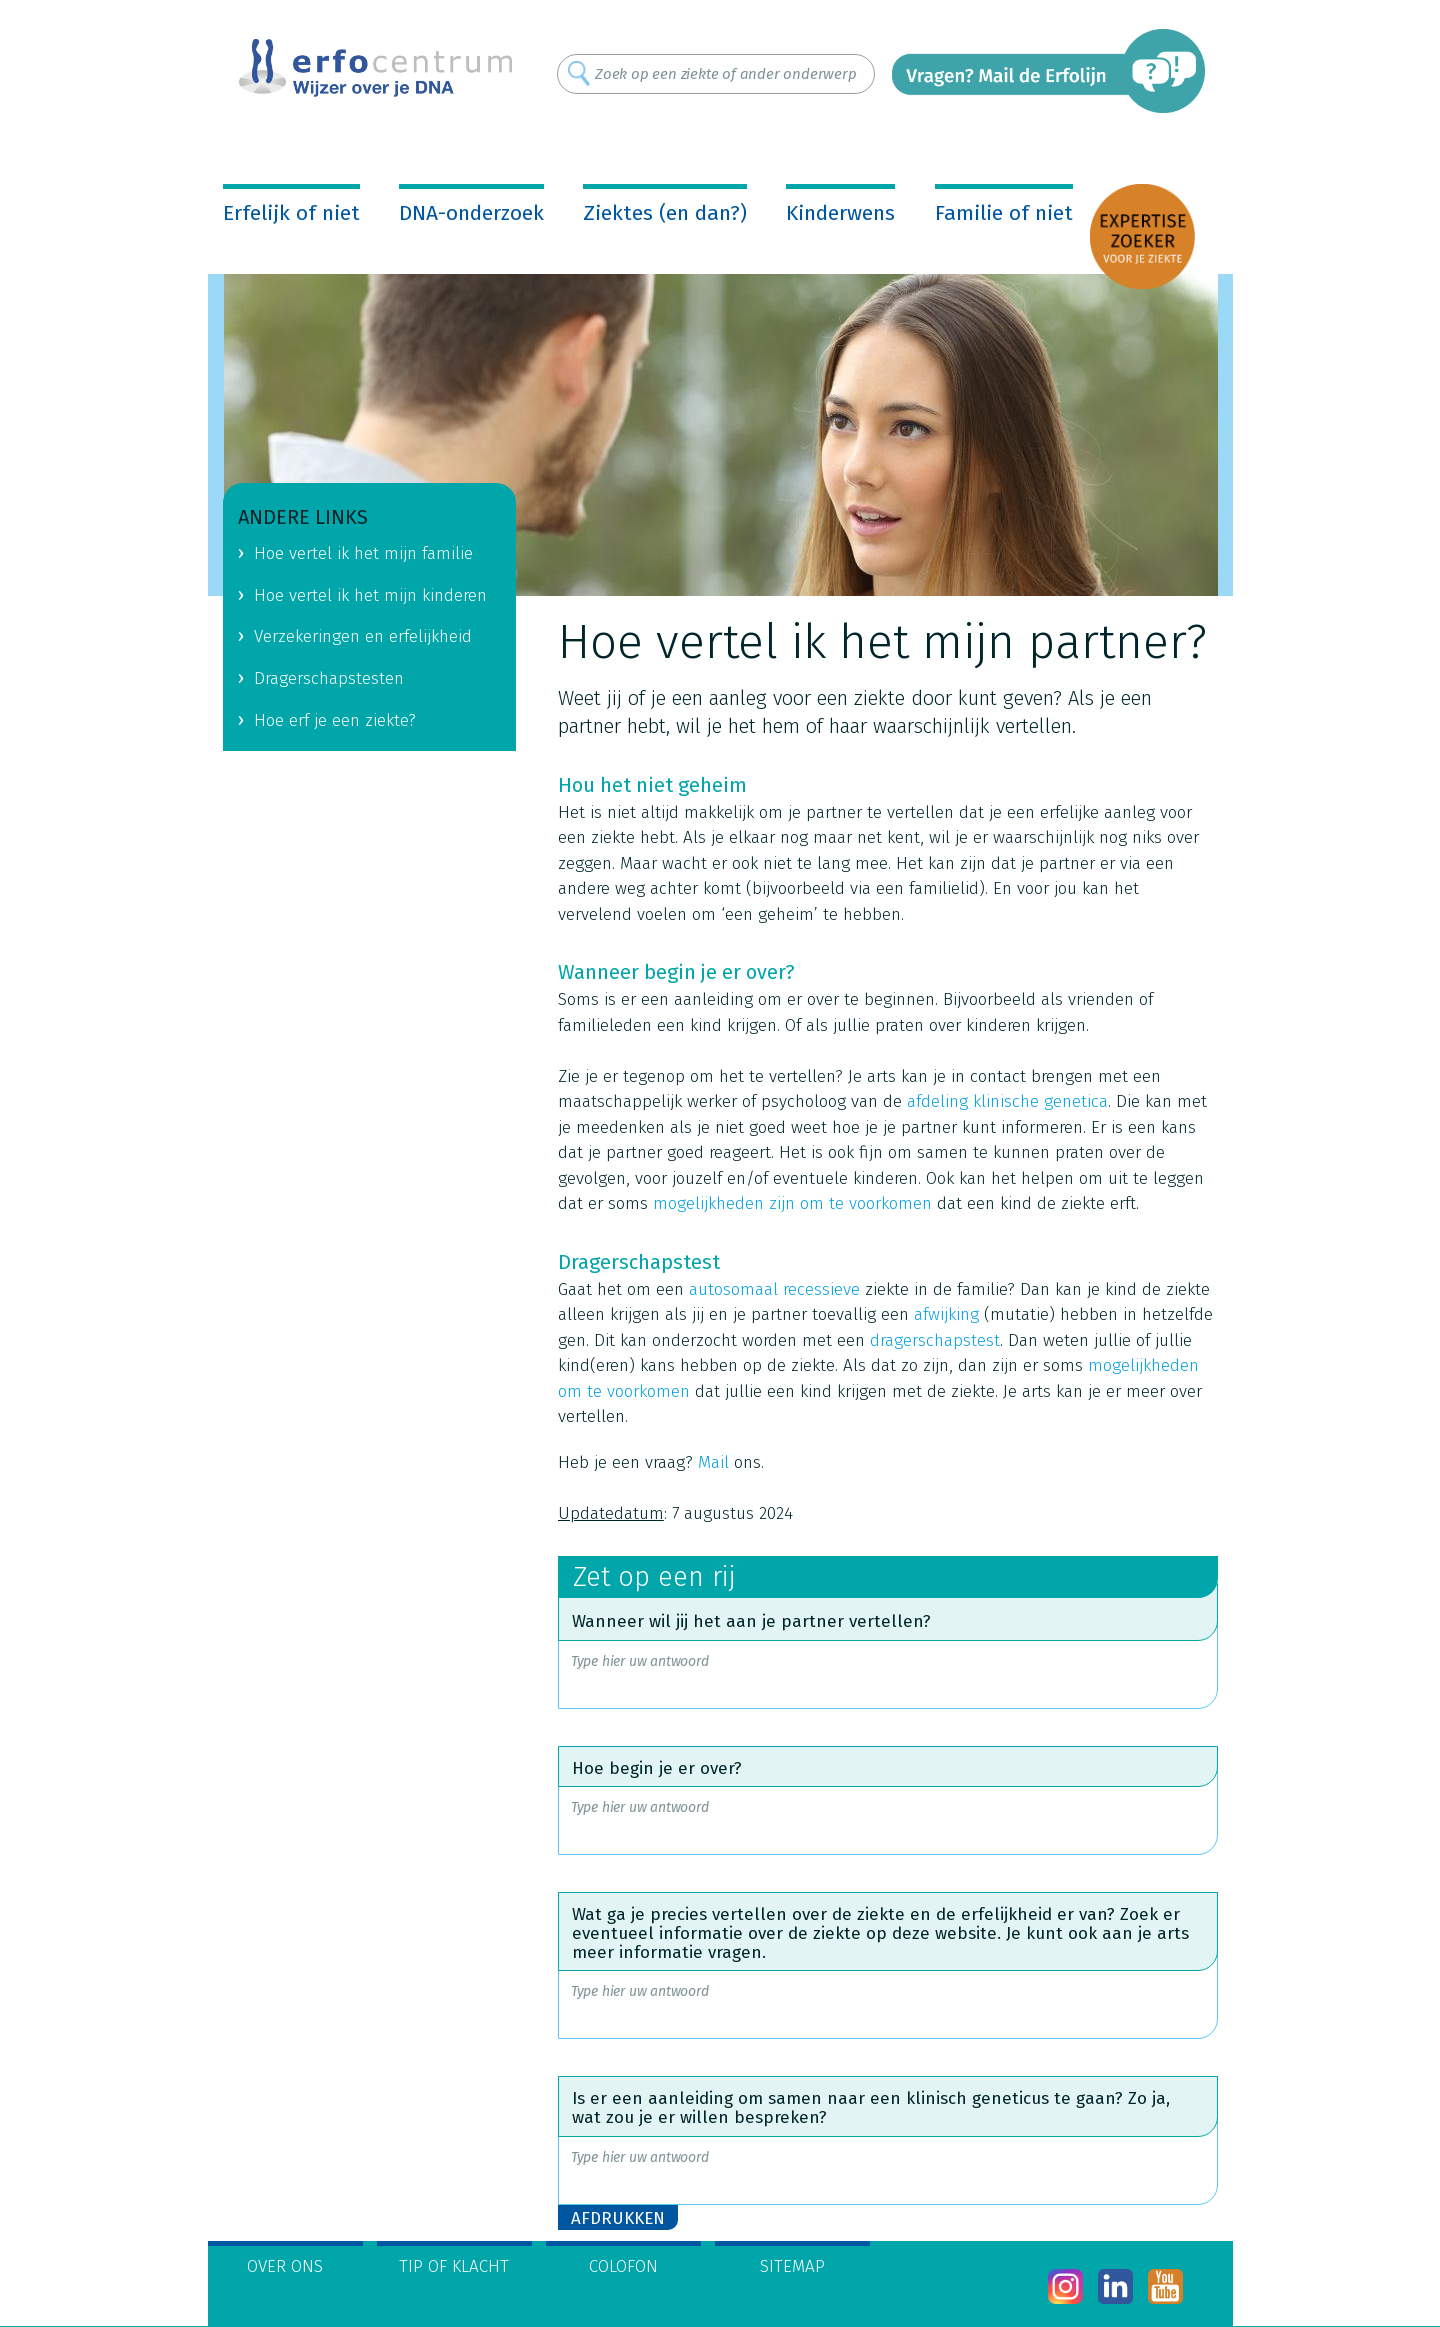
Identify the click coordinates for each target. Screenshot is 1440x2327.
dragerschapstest (935, 1340)
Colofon (623, 2266)
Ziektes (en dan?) (665, 213)
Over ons (285, 2266)
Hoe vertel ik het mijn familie (363, 553)
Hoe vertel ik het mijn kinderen (370, 595)
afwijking (946, 1314)
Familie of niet (1004, 213)
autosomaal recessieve (774, 1289)
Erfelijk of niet (291, 213)
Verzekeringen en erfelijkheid (363, 636)
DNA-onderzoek (471, 213)
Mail (713, 1462)
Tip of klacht (454, 2266)
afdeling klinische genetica (1007, 1101)
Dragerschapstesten (329, 678)
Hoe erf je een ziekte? (335, 720)
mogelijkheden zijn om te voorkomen (792, 1203)
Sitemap (792, 2266)
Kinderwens (840, 213)
